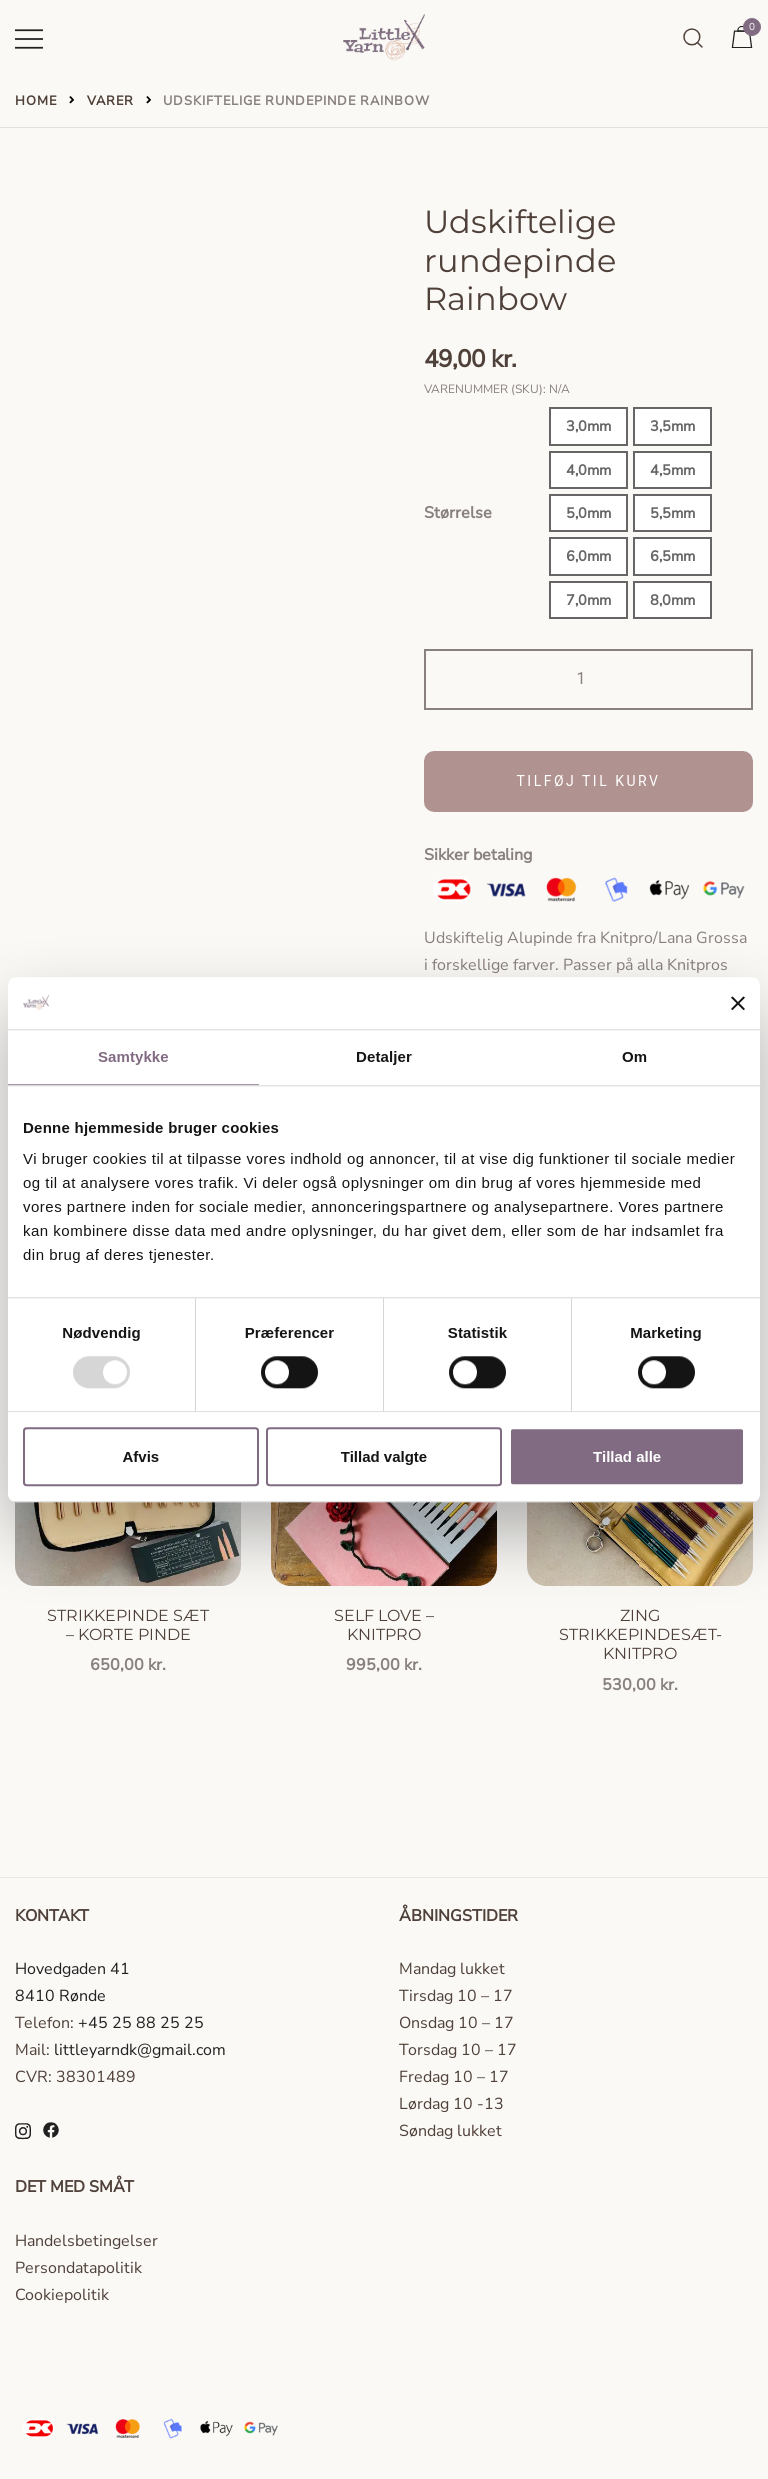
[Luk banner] (738, 1003)
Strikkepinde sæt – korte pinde (128, 1625)
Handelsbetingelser (86, 2241)
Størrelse (458, 513)
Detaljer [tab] (384, 1056)
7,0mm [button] (588, 600)
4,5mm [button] (672, 470)
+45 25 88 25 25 (141, 2023)
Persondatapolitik (78, 2268)
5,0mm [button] (588, 513)
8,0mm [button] (672, 600)
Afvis (140, 1456)
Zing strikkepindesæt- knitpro (640, 1634)
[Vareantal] (588, 679)
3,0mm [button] (588, 426)
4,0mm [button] (588, 470)
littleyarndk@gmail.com (140, 2050)
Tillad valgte (384, 1456)
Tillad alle (627, 1456)
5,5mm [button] (672, 513)
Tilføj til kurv (589, 781)
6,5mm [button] (672, 556)
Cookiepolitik (62, 2295)
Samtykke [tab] (133, 1056)
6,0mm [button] (588, 556)
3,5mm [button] (672, 426)
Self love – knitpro (384, 1625)
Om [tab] (634, 1056)
